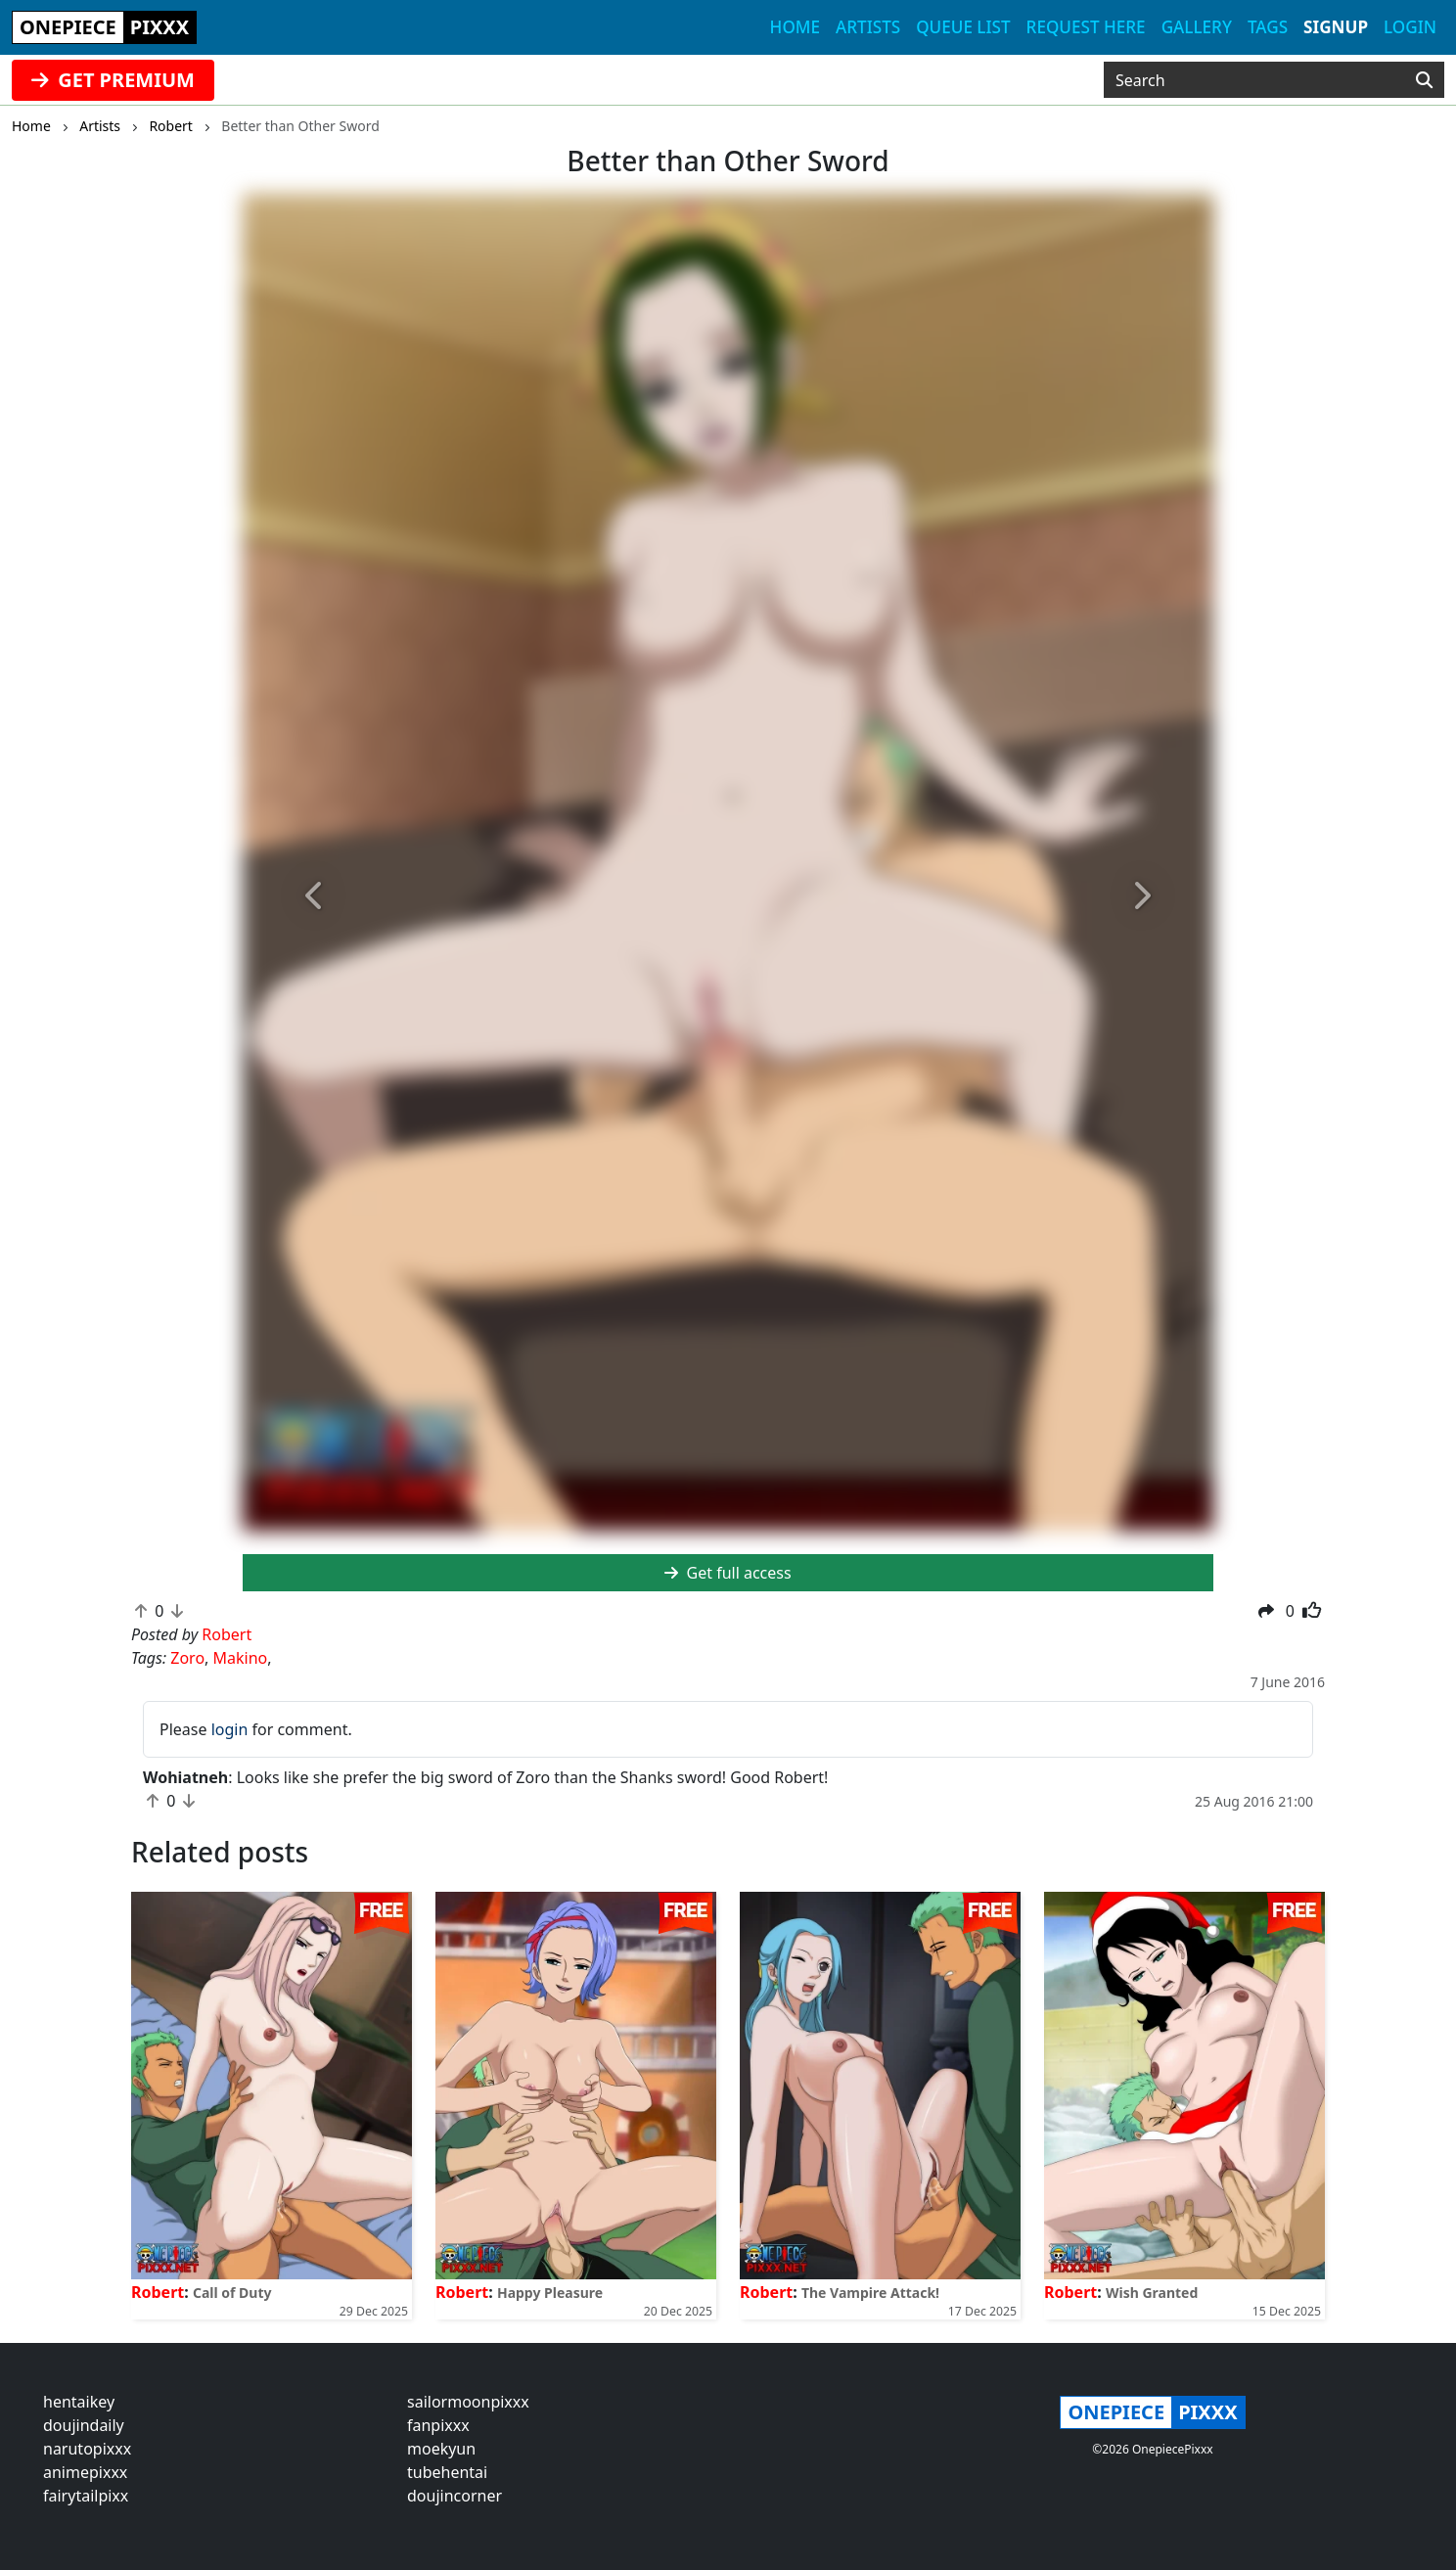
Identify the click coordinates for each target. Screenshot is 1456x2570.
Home (795, 27)
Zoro (187, 1658)
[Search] (1424, 80)
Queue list (963, 27)
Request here (1086, 27)
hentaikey (78, 2401)
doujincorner (454, 2495)
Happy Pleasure (550, 2292)
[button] (315, 896)
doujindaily (83, 2425)
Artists (868, 27)
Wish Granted (1152, 2292)
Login (1410, 27)
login (230, 1729)
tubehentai (447, 2472)
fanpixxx (438, 2425)
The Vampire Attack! (870, 2292)
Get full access (727, 1572)
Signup (1335, 27)
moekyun (441, 2448)
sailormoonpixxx (468, 2401)
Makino (240, 1658)
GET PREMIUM (113, 80)
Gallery (1196, 27)
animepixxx (85, 2472)
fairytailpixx (85, 2495)
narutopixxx (87, 2448)
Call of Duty (232, 2292)
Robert (157, 2292)
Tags (1268, 27)
